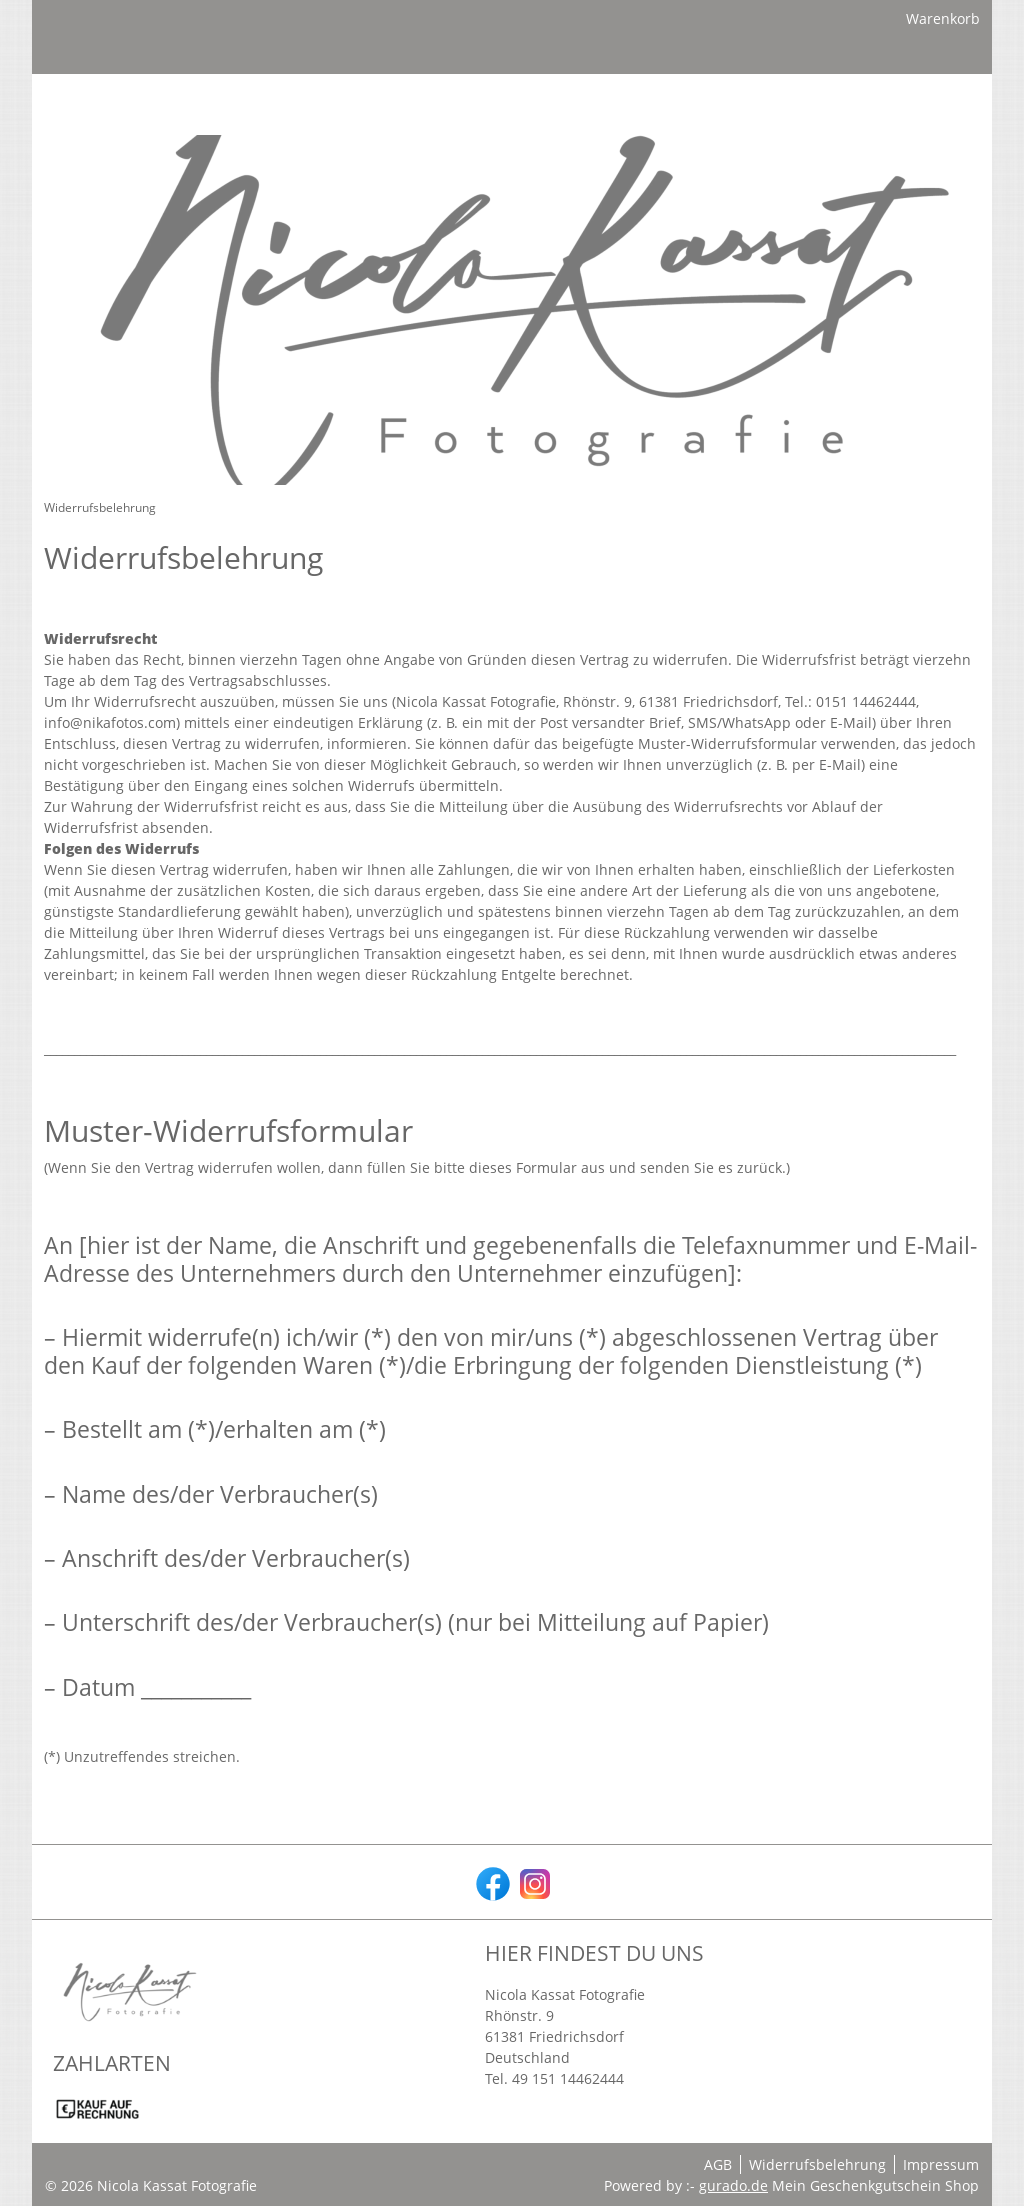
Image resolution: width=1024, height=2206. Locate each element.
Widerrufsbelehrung (817, 2164)
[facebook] (491, 1882)
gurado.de (733, 2185)
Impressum (941, 2164)
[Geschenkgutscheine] (198, 171)
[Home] (68, 171)
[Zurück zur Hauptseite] (389, 171)
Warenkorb (943, 22)
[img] (512, 95)
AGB (718, 2164)
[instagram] (533, 1882)
